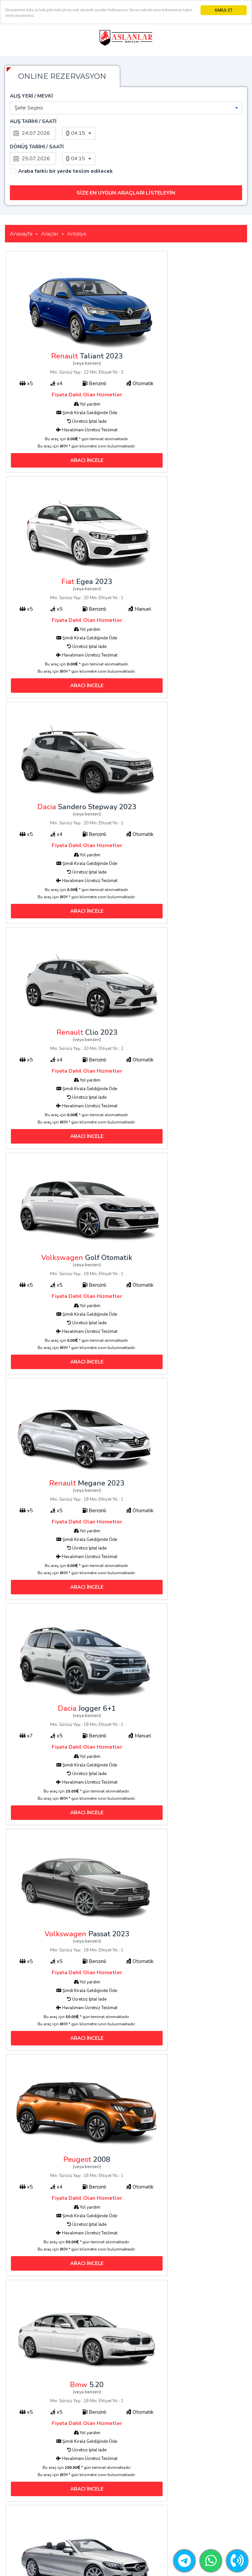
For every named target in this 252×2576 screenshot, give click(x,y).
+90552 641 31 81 (206, 2495)
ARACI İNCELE (65, 412)
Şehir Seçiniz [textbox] (29, 107)
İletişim (99, 2499)
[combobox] (126, 108)
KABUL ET (223, 10)
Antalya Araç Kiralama (116, 2527)
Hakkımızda (104, 2508)
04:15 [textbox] (78, 133)
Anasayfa (101, 2481)
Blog (97, 2518)
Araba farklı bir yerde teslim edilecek (65, 146)
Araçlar (99, 2490)
